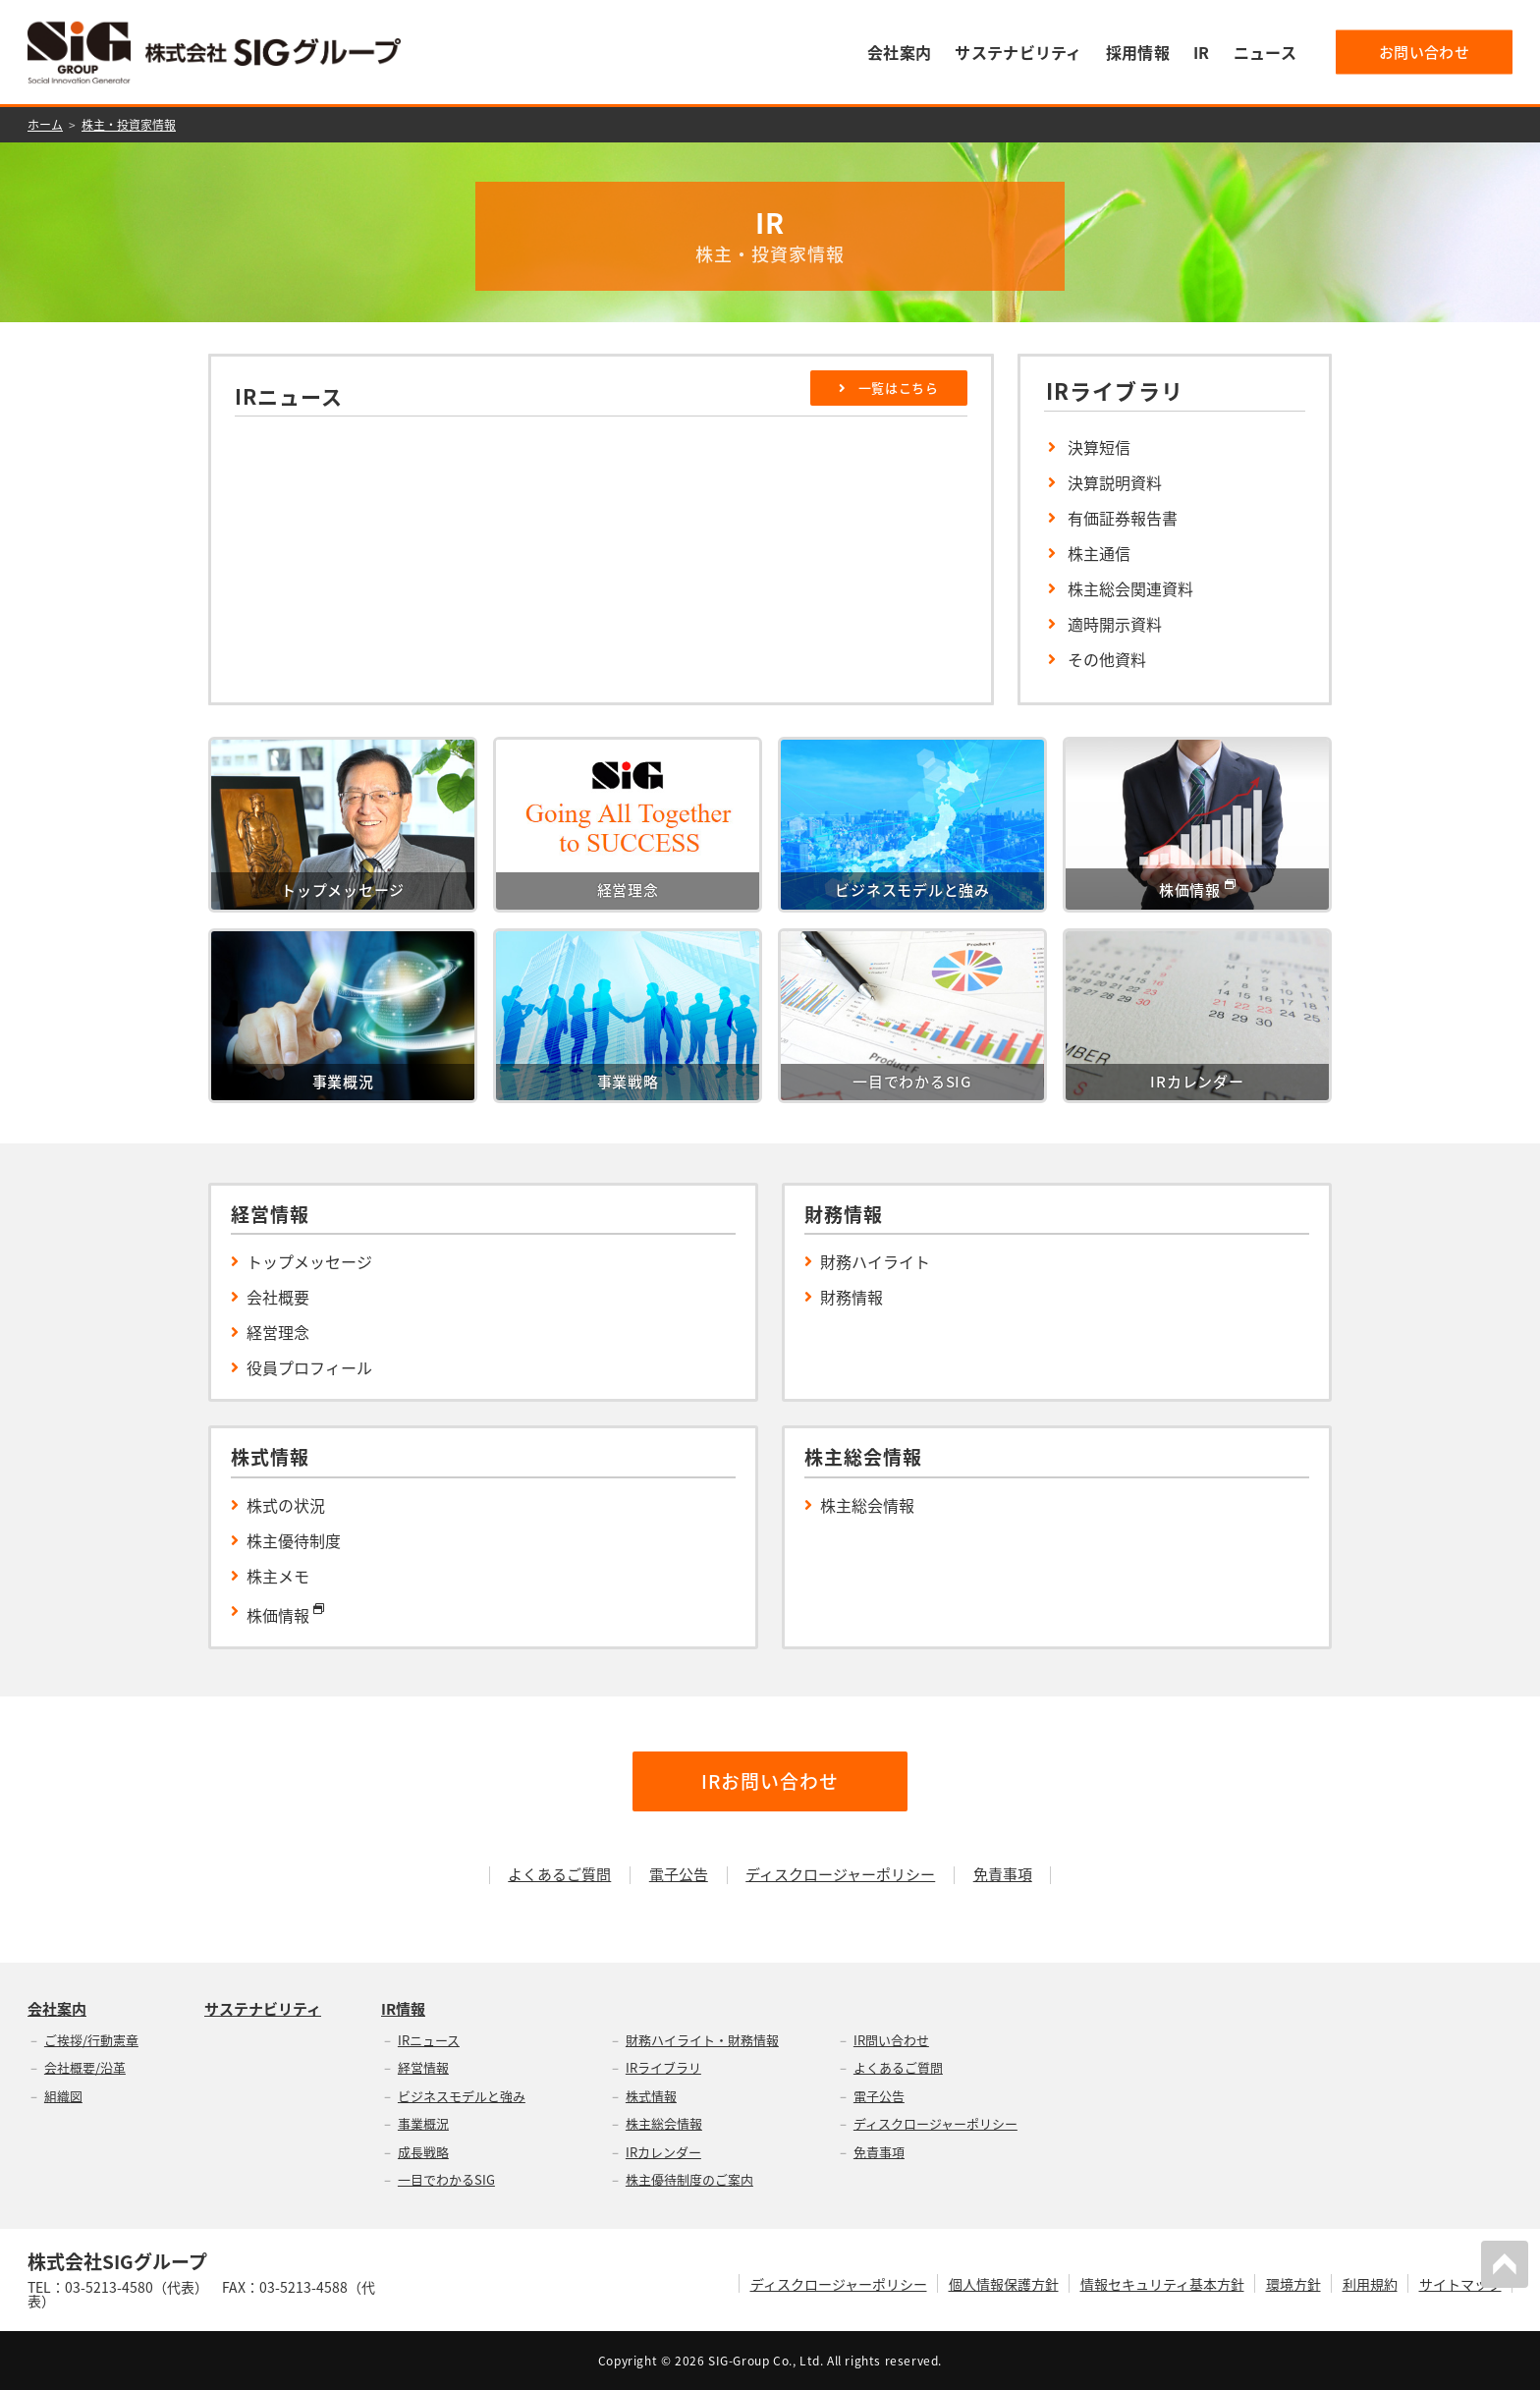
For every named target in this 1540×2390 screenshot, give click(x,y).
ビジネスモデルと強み (461, 2095)
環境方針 (1293, 2284)
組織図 (63, 2095)
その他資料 (1107, 659)
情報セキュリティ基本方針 (1162, 2284)
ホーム (45, 125)
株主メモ (278, 1576)
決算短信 (1099, 447)
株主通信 (1099, 553)
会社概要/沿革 (85, 2067)
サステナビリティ (1018, 52)
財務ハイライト (875, 1261)
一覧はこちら (888, 387)
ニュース (1265, 52)
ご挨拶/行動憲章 (91, 2039)
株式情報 (651, 2095)
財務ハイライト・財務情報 (702, 2039)
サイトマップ (1460, 2284)
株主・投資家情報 (129, 125)
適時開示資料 (1115, 624)
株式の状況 (286, 1505)
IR (1201, 52)
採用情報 (1138, 52)
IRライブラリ (663, 2067)
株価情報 (285, 1613)
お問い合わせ (1424, 52)
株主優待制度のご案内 (689, 2179)
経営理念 (278, 1332)
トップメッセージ (309, 1261)
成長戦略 (423, 2151)
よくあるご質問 (559, 1874)
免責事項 (1002, 1874)
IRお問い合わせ (770, 1781)
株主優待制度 (294, 1540)
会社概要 (278, 1297)
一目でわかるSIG (446, 2179)
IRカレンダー (663, 2151)
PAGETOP (1504, 2264)
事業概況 (423, 2123)
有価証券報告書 (1123, 518)
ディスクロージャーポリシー (840, 1874)
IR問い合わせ (891, 2039)
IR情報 (403, 2009)
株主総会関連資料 (1130, 588)
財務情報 (851, 1297)
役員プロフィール (309, 1367)
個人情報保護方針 (1004, 2284)
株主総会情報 (867, 1505)
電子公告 (678, 1874)
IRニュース (429, 2039)
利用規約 (1370, 2284)
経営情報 (423, 2067)
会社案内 (899, 52)
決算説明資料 (1115, 482)
